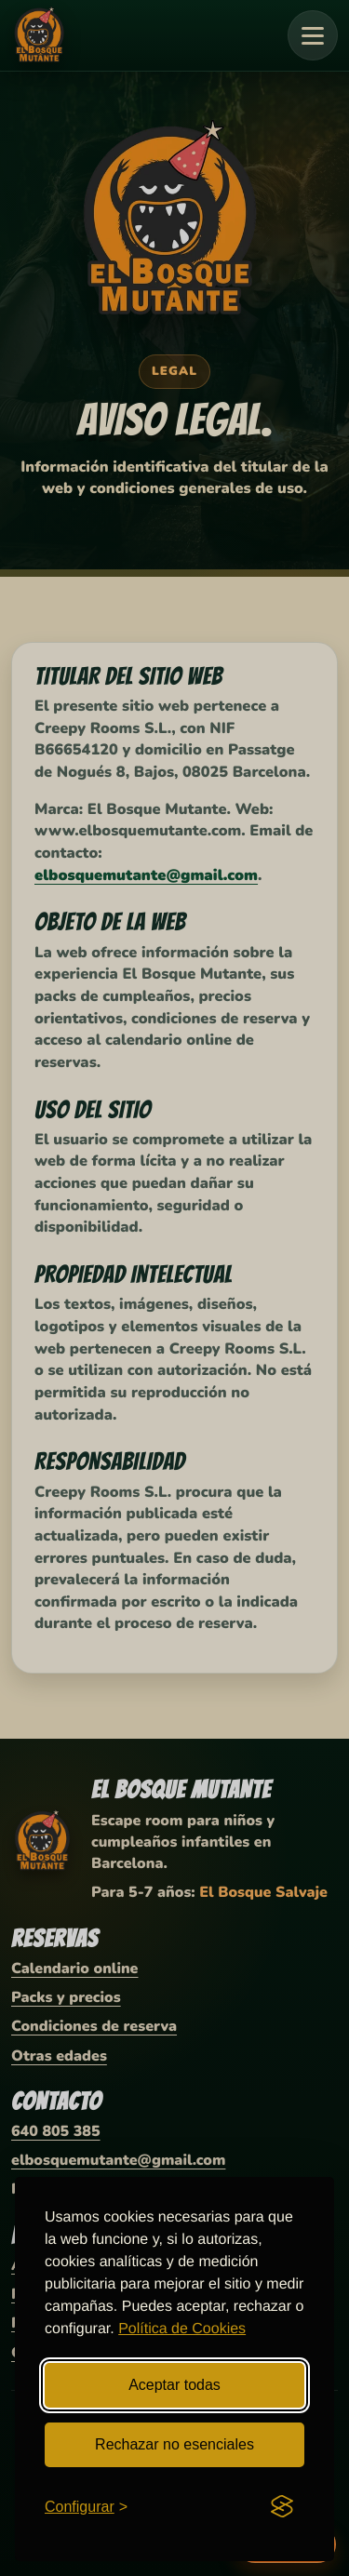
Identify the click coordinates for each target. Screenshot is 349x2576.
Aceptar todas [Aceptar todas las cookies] (174, 2385)
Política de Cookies (182, 2329)
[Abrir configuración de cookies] (86, 2506)
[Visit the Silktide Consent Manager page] (282, 2506)
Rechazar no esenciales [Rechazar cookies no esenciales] (174, 2444)
